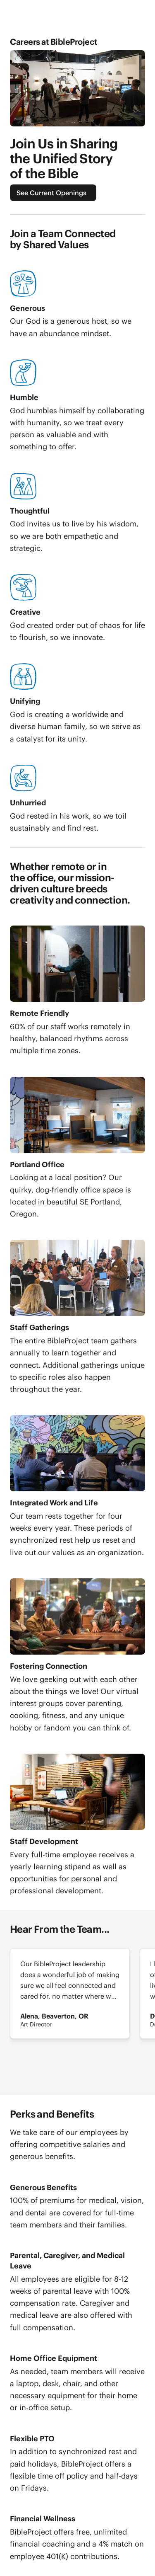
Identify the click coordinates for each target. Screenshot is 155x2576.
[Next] (29, 2075)
